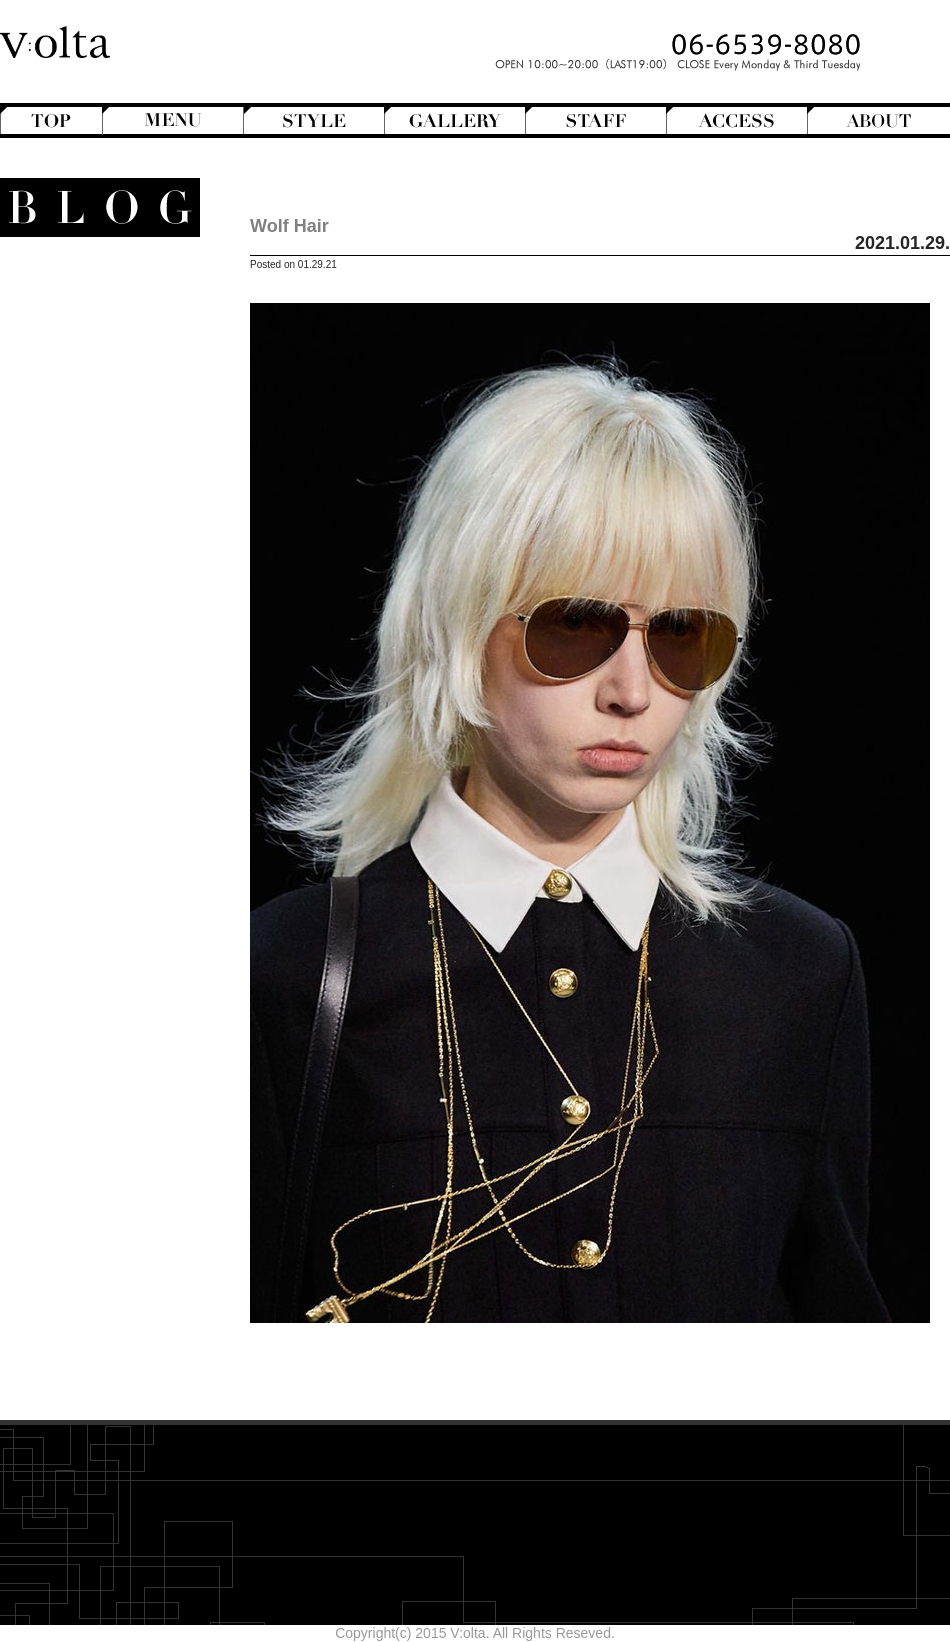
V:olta (105, 649)
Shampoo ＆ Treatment (87, 768)
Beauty (117, 734)
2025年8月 (126, 1012)
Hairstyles (100, 530)
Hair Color (91, 377)
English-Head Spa (82, 513)
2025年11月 (122, 961)
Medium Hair (83, 411)
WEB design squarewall (86, 1120)
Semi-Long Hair (74, 462)
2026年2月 (126, 910)
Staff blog (82, 615)
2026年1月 (126, 927)
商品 (117, 717)
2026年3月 (126, 893)
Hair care (102, 751)
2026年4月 (126, 876)
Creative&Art (83, 496)
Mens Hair (92, 428)
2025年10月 (122, 978)
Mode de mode (92, 564)
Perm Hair (91, 445)
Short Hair (91, 479)
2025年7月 (126, 1029)
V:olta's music (68, 666)
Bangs (104, 326)
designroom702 (111, 1103)
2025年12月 (122, 944)
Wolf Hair (289, 226)
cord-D (139, 1137)
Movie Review (87, 581)
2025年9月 (126, 995)
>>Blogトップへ (110, 1184)
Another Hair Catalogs (91, 292)
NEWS (118, 598)
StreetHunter (83, 632)
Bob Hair (96, 343)
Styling (110, 802)
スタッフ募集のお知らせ (83, 683)
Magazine (93, 547)
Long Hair (93, 394)
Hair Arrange (84, 360)
